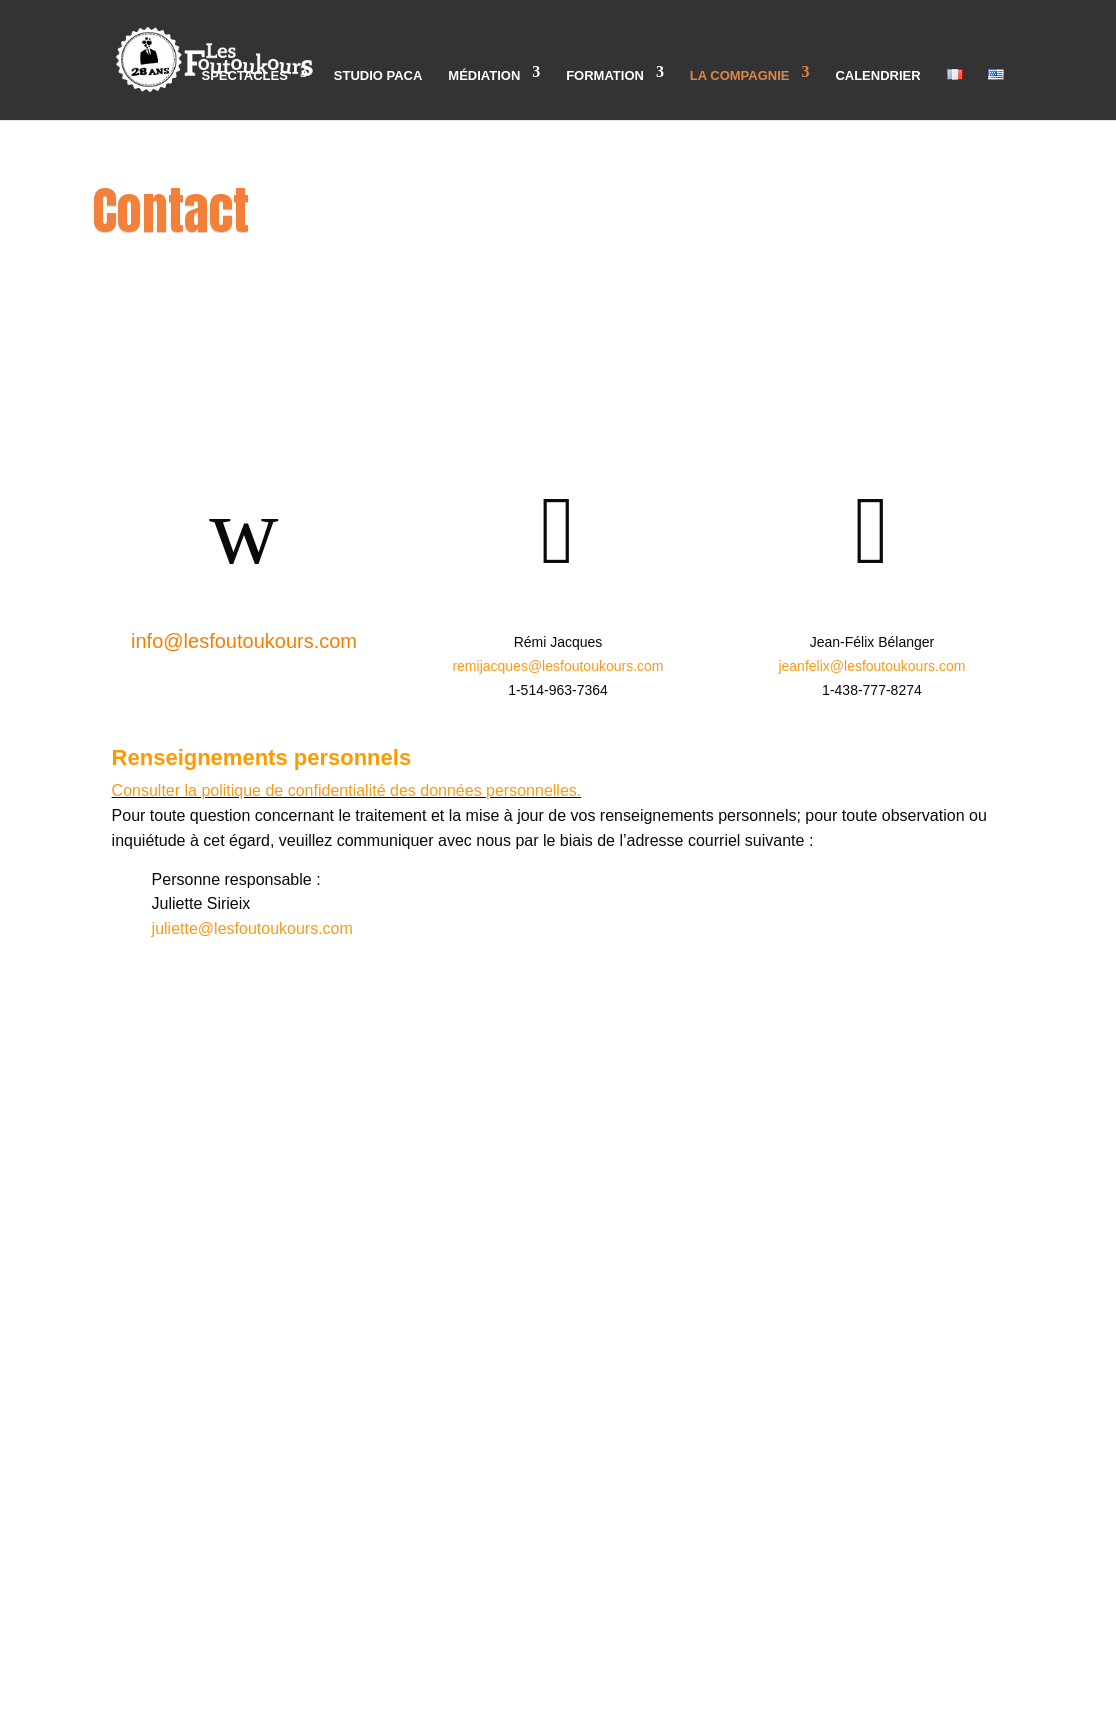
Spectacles (244, 75)
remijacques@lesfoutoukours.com (557, 666)
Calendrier (877, 75)
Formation (605, 75)
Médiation (484, 75)
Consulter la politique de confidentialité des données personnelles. (347, 790)
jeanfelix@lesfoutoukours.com (871, 666)
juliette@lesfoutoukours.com (252, 928)
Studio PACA (378, 75)
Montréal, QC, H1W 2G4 (558, 1056)
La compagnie (740, 75)
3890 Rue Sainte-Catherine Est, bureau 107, (558, 1034)
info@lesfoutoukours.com (244, 641)
